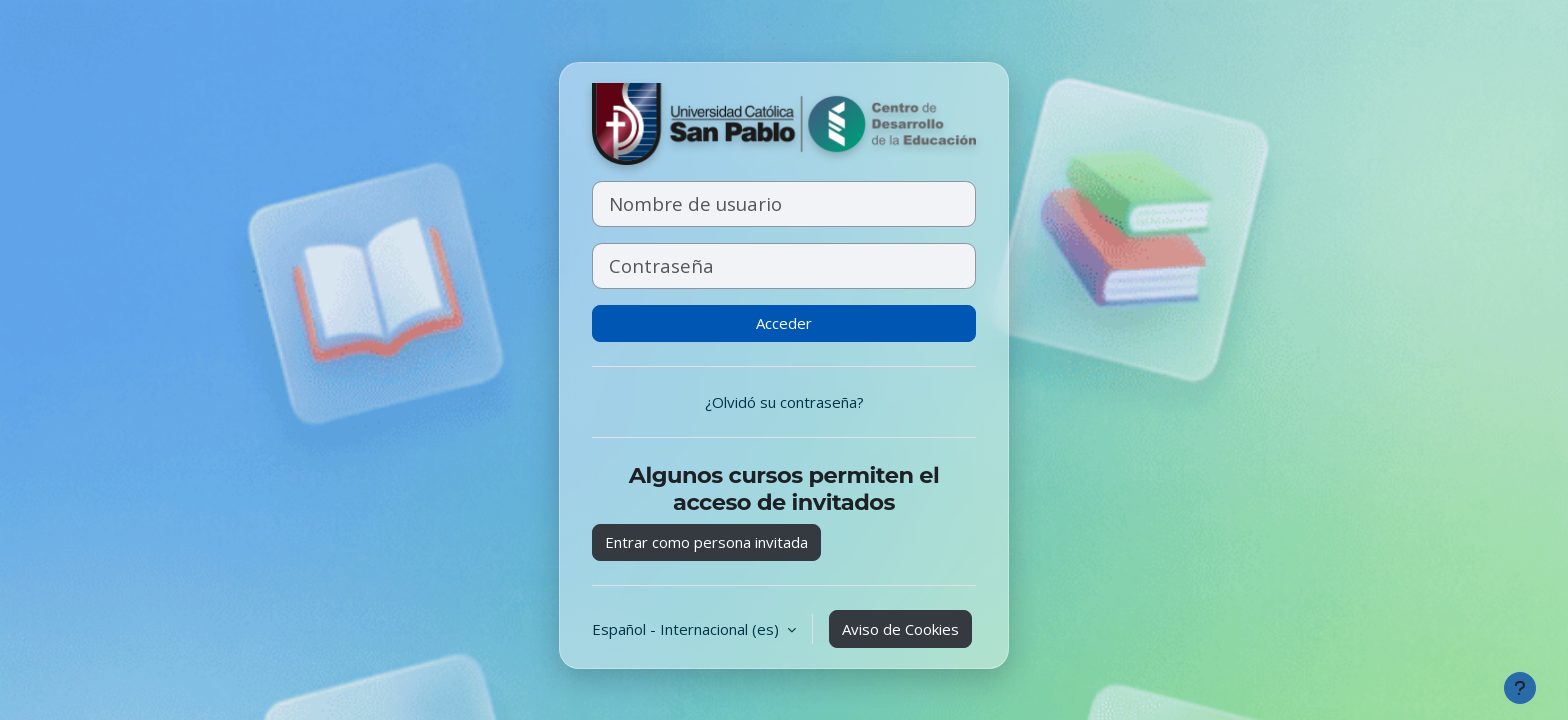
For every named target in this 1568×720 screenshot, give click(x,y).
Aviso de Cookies (900, 629)
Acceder (784, 323)
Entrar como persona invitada (706, 542)
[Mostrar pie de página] (1520, 688)
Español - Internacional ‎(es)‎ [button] (687, 629)
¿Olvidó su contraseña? (784, 402)
